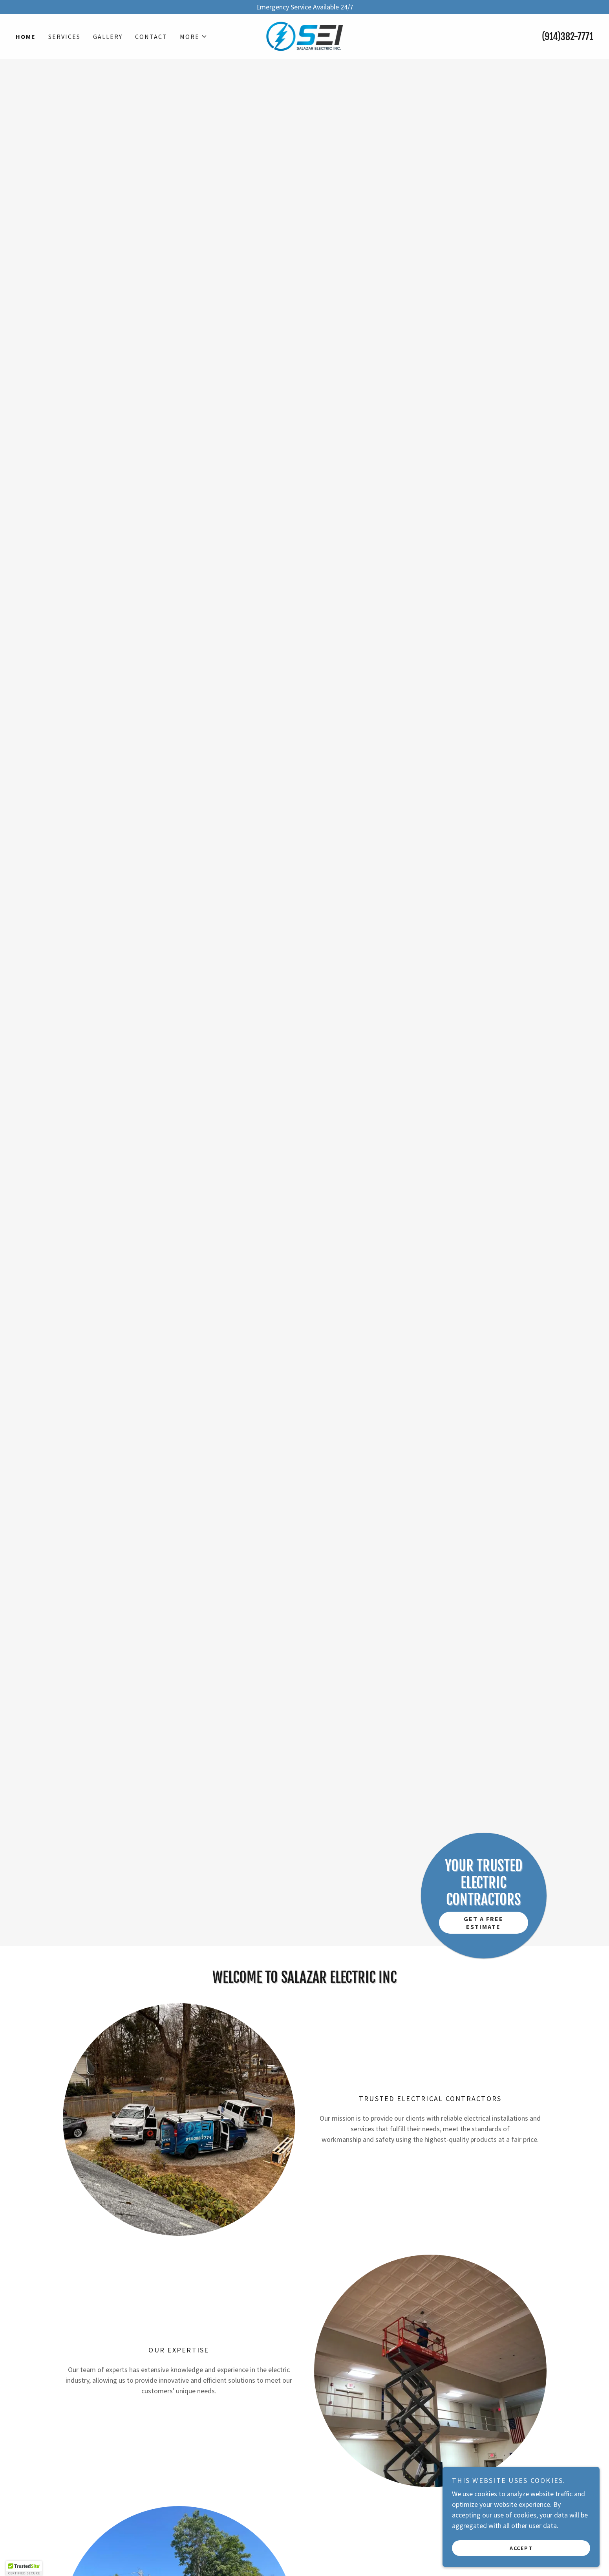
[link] (305, 35)
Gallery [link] (108, 36)
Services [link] (64, 36)
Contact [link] (151, 36)
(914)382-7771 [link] (567, 36)
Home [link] (26, 36)
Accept (521, 2547)
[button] (193, 36)
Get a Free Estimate (483, 1923)
